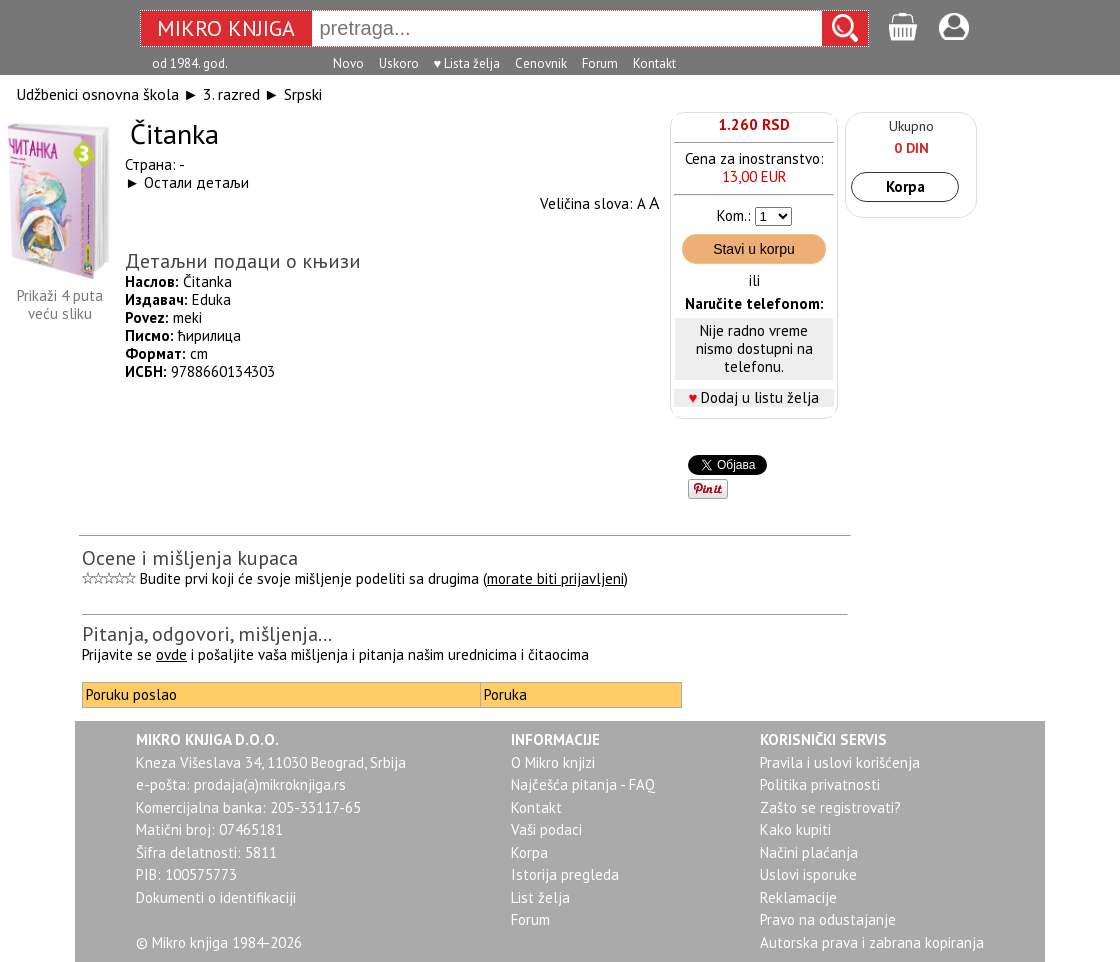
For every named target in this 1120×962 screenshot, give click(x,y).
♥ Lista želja (467, 63)
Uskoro (399, 63)
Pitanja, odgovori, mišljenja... (207, 634)
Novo (348, 63)
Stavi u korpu (754, 249)
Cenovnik (541, 63)
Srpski (303, 94)
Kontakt (654, 63)
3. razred (231, 94)
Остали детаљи (196, 182)
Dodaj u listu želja (760, 397)
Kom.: (734, 215)
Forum (600, 63)
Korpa (905, 186)
